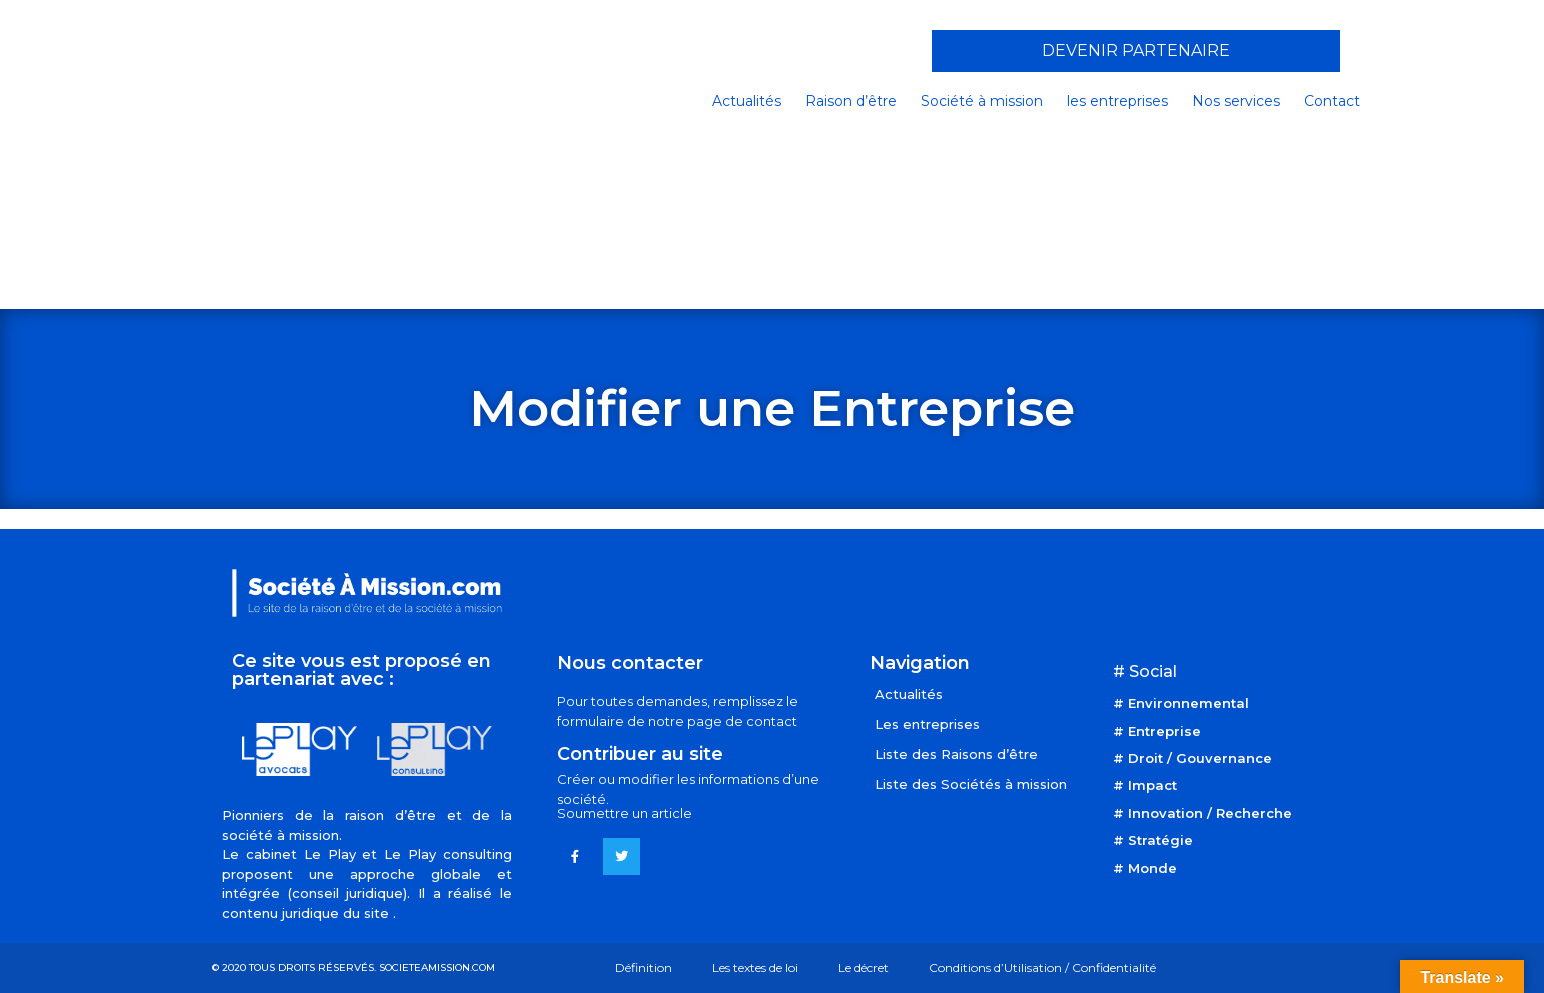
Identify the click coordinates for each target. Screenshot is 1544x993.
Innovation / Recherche (1210, 813)
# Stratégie (1153, 840)
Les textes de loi (755, 967)
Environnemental (1188, 703)
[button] (1136, 51)
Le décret (863, 967)
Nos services (1236, 101)
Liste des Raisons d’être (956, 754)
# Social (1145, 671)
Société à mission (982, 101)
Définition (643, 967)
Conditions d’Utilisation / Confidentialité (1042, 967)
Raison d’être (851, 101)
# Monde (1145, 868)
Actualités (746, 101)
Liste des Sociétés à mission (971, 784)
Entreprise (1164, 731)
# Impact (1145, 785)
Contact (1332, 101)
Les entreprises (927, 724)
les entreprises (1117, 101)
